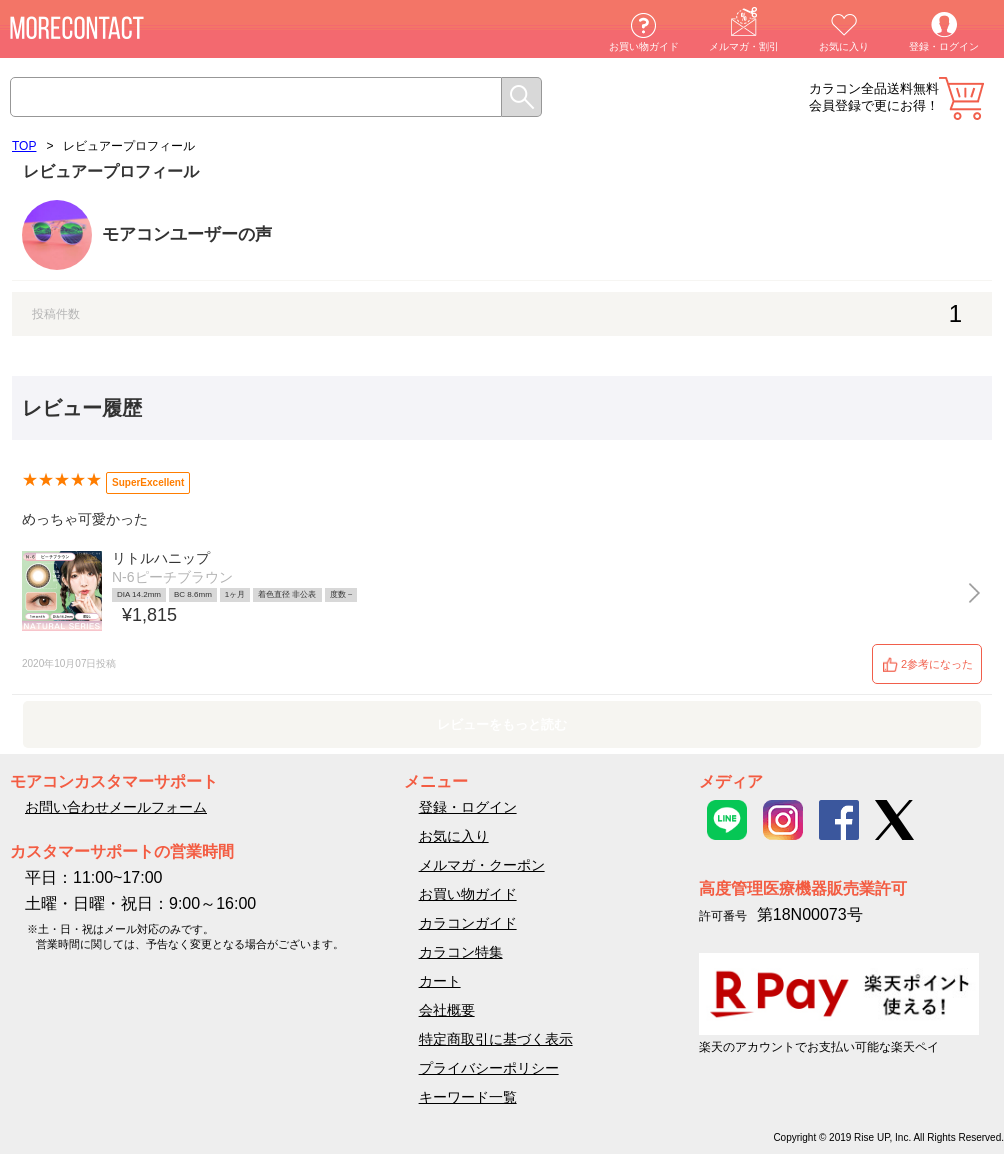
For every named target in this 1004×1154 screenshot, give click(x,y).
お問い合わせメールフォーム (116, 807)
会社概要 (447, 1010)
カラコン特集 (461, 952)
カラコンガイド (468, 923)
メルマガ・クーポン (482, 865)
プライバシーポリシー (489, 1068)
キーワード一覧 (468, 1097)
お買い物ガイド (644, 46)
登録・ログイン (944, 46)
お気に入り (844, 46)
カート (961, 98)
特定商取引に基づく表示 (496, 1039)
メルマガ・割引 (744, 46)
